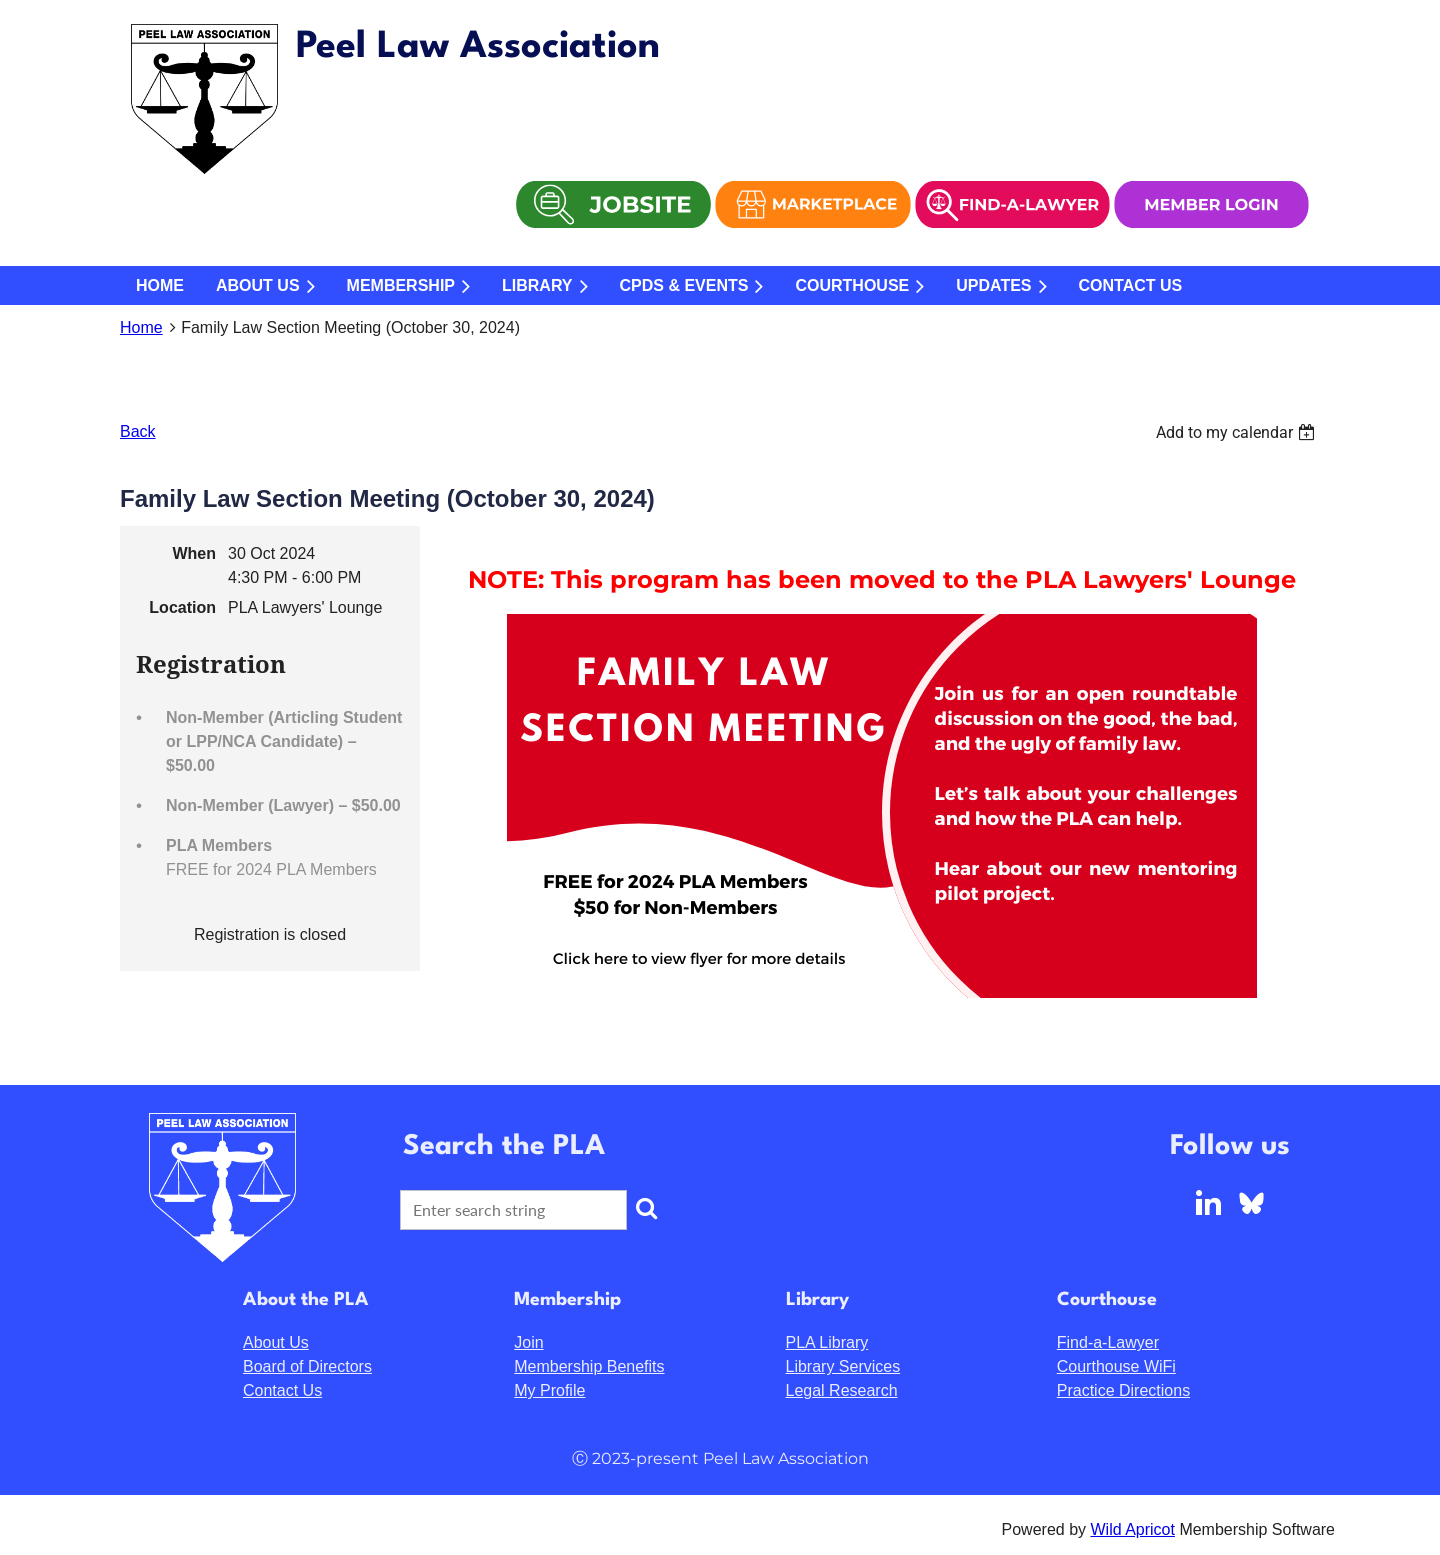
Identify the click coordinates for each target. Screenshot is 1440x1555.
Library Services (843, 1366)
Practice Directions (1123, 1390)
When (194, 553)
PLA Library (827, 1342)
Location (182, 607)
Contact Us (282, 1390)
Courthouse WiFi (1116, 1366)
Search (646, 1208)
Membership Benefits (589, 1366)
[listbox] (1238, 432)
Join (528, 1342)
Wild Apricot (1132, 1529)
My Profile (549, 1390)
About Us (276, 1342)
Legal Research (842, 1390)
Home (141, 327)
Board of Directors (307, 1366)
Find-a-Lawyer (1108, 1342)
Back (138, 431)
